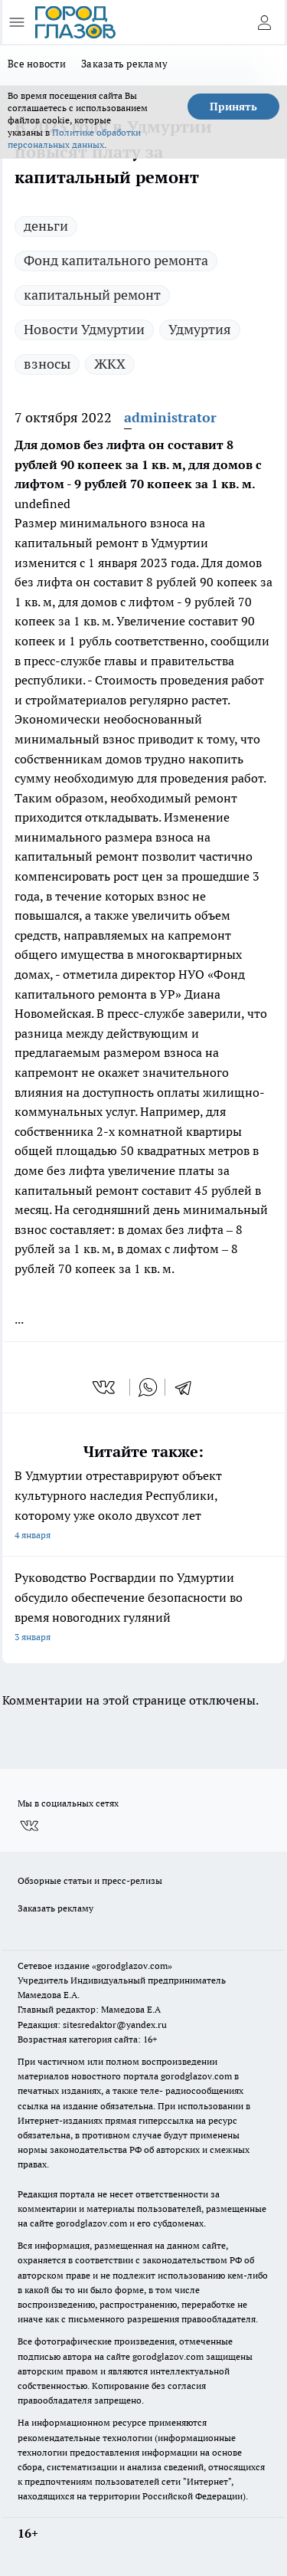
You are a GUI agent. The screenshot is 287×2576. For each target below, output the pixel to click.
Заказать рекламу (124, 64)
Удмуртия (199, 329)
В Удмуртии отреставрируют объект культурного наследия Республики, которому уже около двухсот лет (143, 1506)
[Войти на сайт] (264, 22)
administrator (170, 417)
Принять (233, 106)
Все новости (37, 64)
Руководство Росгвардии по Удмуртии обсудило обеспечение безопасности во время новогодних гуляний (143, 1608)
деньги (46, 226)
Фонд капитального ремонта (116, 260)
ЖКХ (110, 363)
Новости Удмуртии (84, 329)
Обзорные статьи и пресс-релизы (90, 1880)
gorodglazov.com (196, 2076)
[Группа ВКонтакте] (29, 1826)
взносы (47, 363)
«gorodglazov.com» (132, 1965)
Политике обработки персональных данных (74, 138)
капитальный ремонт (92, 295)
